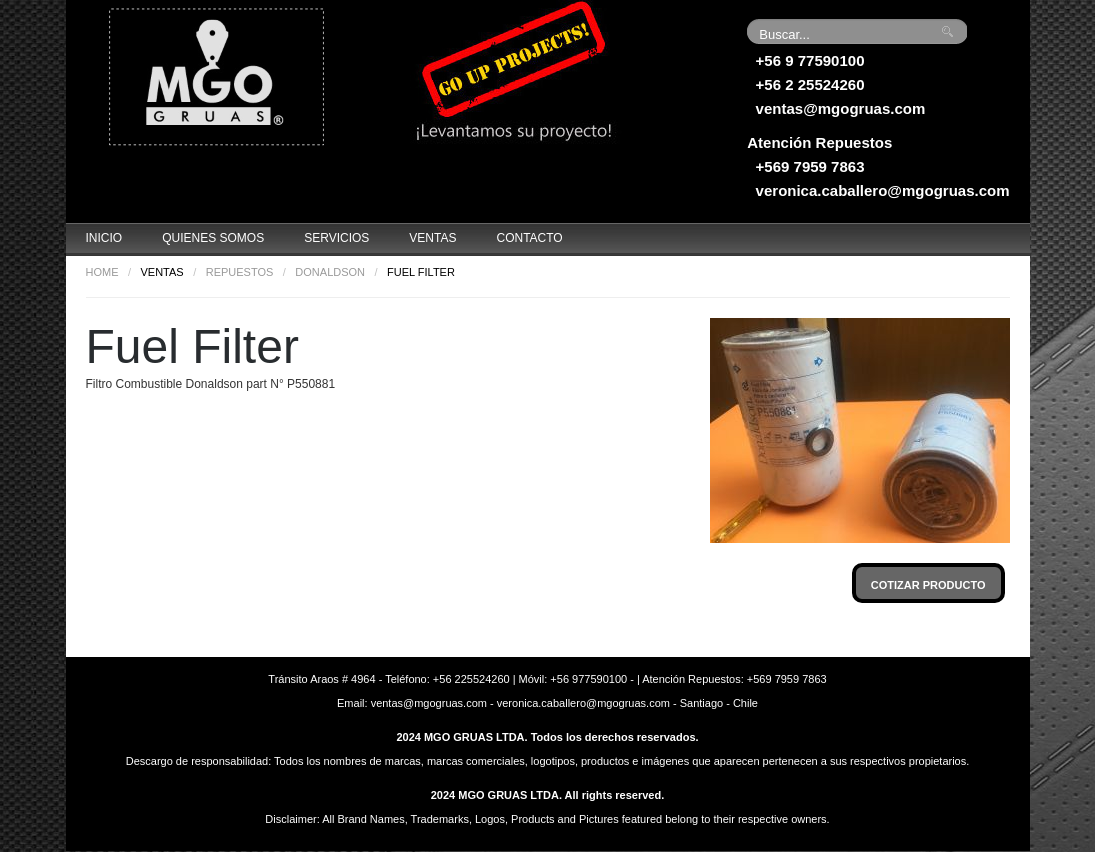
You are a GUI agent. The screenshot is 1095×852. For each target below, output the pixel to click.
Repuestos (240, 272)
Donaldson (330, 272)
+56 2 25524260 (810, 84)
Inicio (104, 238)
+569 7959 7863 (810, 166)
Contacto (529, 238)
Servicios (336, 238)
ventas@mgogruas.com (841, 108)
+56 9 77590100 (810, 60)
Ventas (432, 238)
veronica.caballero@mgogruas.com (883, 190)
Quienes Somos (213, 238)
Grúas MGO (216, 75)
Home (102, 272)
